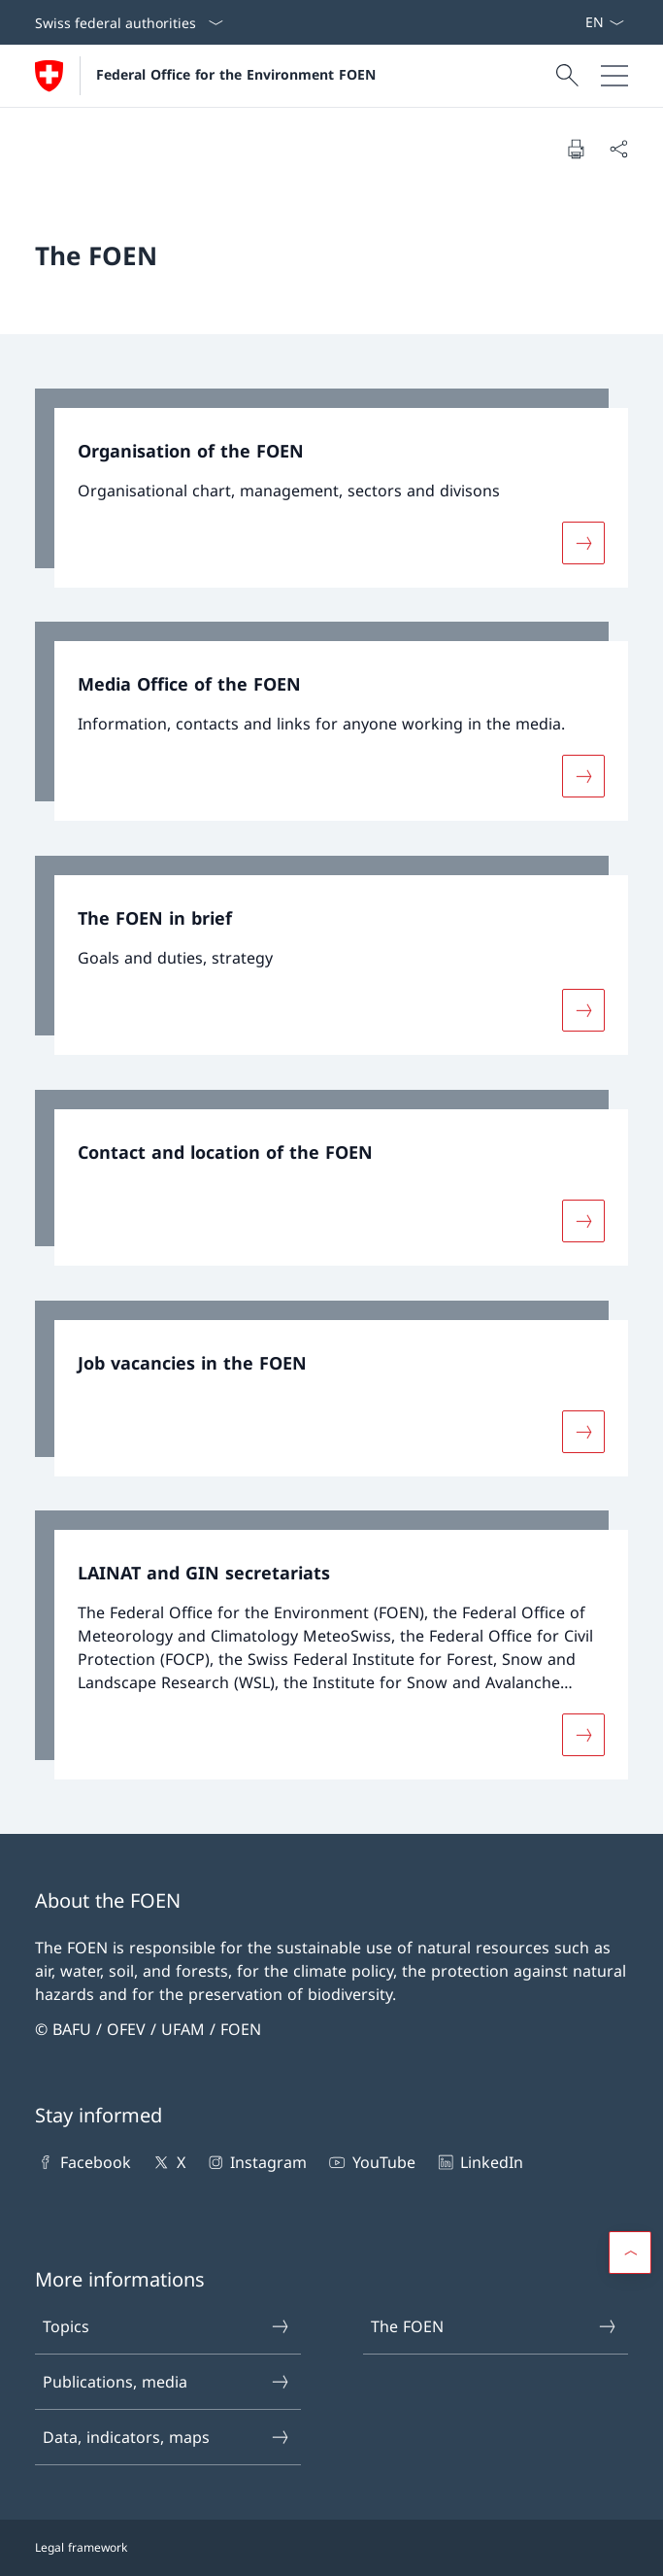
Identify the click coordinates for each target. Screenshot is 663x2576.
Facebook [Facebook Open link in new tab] (83, 2162)
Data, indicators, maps (166, 2437)
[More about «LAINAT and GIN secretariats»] (583, 1734)
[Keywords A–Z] (576, 22)
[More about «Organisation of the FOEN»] (583, 542)
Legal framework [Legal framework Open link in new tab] (81, 2547)
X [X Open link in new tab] (167, 2162)
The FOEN (494, 2326)
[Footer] (331, 2548)
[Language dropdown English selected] (604, 22)
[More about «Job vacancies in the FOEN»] (583, 1430)
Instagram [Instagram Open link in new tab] (256, 2162)
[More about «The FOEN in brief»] (583, 1010)
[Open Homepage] (205, 75)
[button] (630, 2252)
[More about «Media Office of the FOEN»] (583, 776)
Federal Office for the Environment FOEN (236, 74)
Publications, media (166, 2381)
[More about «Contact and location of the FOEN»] (583, 1221)
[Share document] (618, 148)
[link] (331, 488)
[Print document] (575, 148)
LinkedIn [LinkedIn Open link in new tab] (479, 2162)
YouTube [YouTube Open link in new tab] (370, 2162)
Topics (166, 2326)
